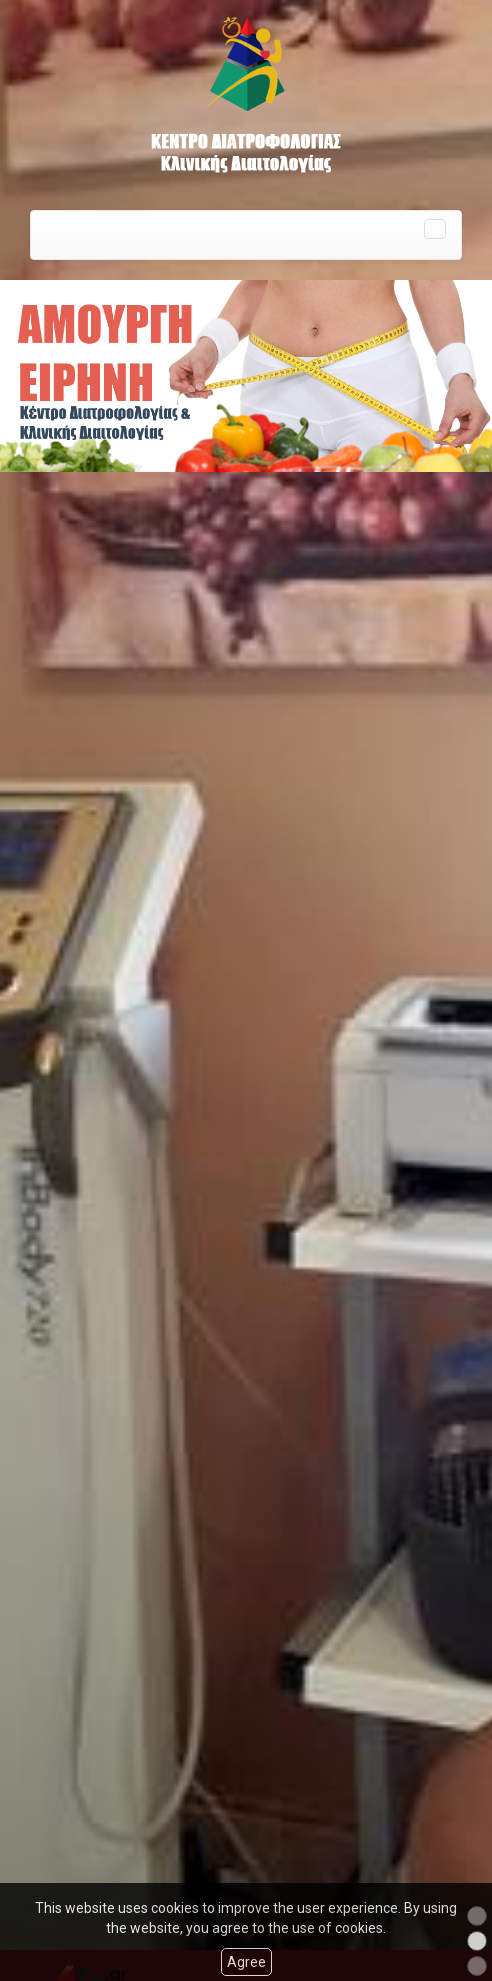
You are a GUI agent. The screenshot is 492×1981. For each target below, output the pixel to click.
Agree (246, 1962)
